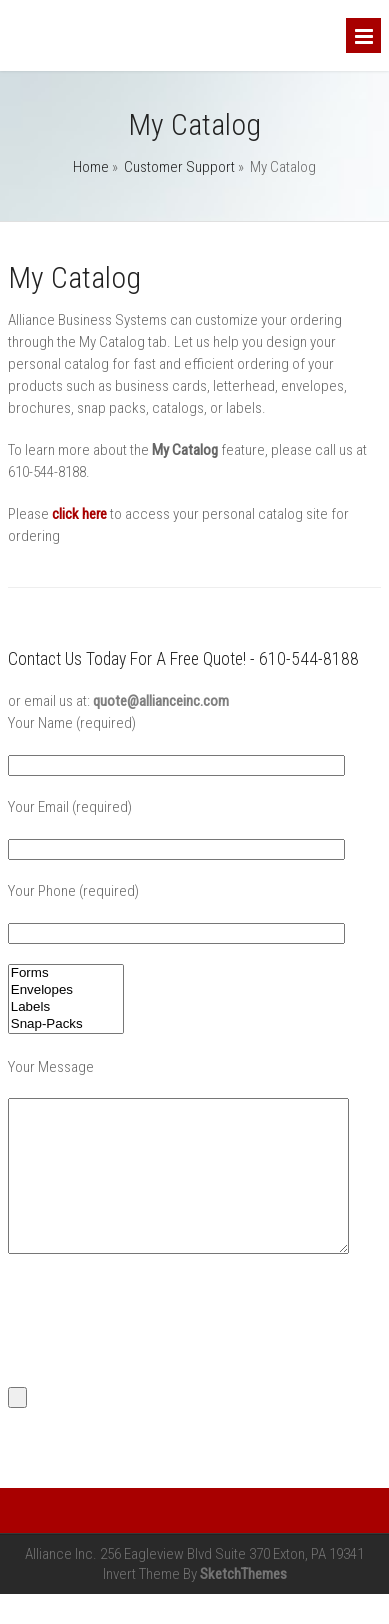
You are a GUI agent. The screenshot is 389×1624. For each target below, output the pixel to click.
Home (91, 167)
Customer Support (179, 167)
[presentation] (160, 1349)
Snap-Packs (66, 1024)
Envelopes (66, 990)
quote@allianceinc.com (161, 701)
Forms (66, 973)
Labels (66, 1007)
